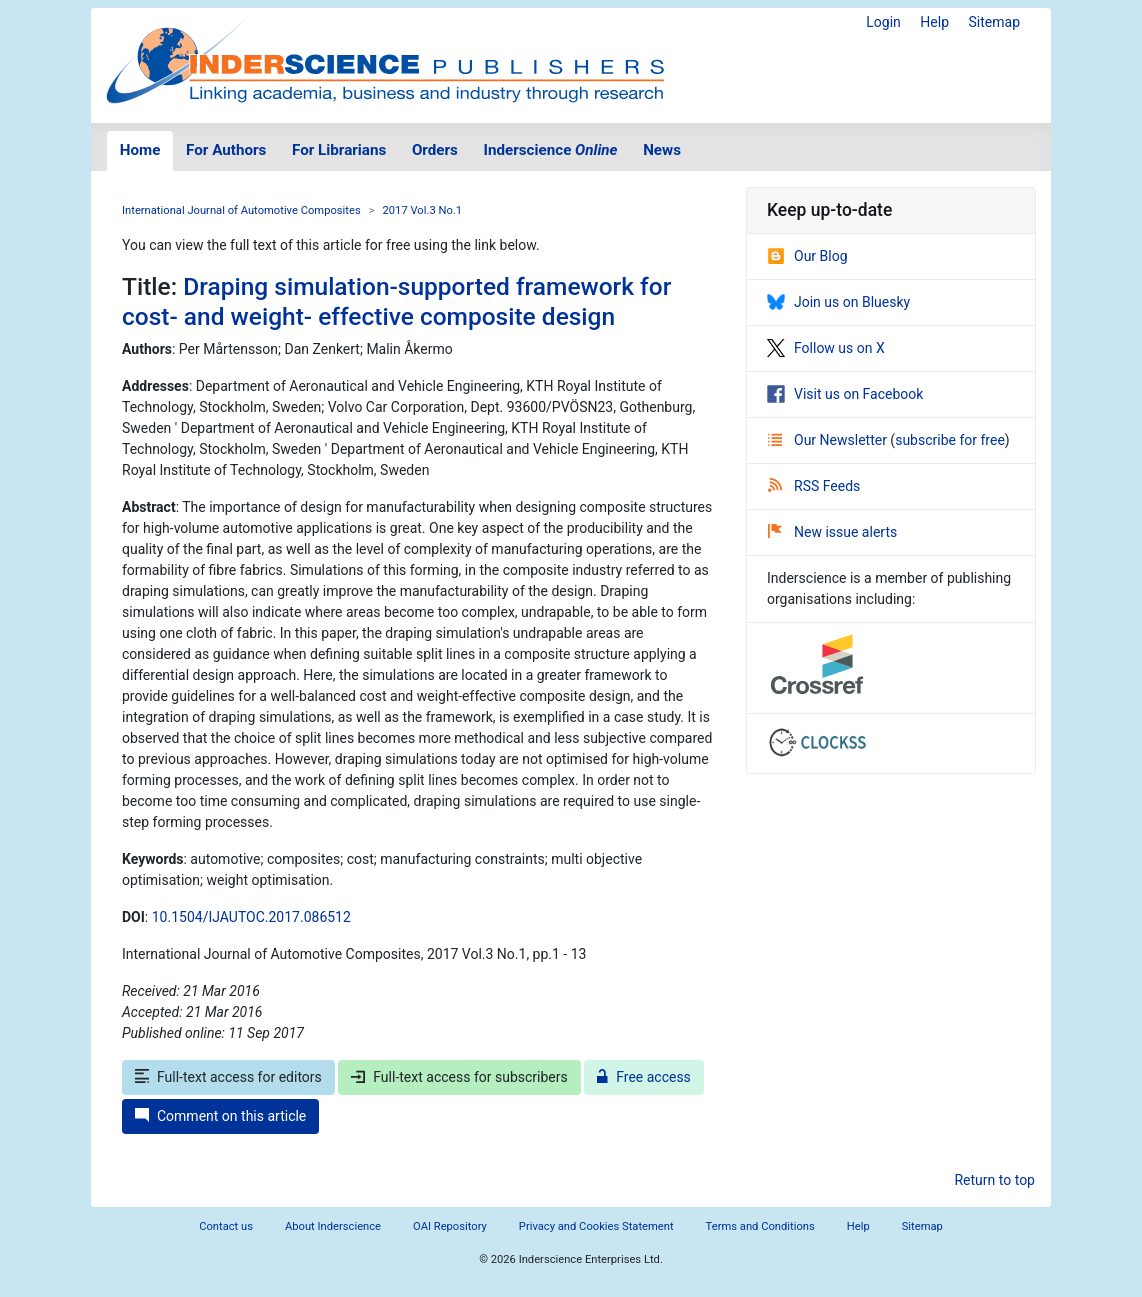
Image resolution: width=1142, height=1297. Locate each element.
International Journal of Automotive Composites (241, 210)
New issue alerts (832, 532)
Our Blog (807, 256)
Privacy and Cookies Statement (596, 1226)
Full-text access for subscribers (459, 1077)
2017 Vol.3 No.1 (423, 210)
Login (883, 22)
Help (934, 22)
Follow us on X (826, 348)
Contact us (226, 1226)
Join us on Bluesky (838, 302)
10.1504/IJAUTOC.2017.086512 (251, 917)
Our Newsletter (829, 440)
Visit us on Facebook (845, 394)
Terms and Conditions (760, 1226)
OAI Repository (450, 1226)
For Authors (226, 150)
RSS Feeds (814, 486)
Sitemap (994, 22)
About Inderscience (333, 1226)
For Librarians (339, 150)
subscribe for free (950, 440)
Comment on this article (220, 1116)
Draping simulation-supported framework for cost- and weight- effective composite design (396, 301)
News (662, 150)
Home (140, 150)
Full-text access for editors (228, 1077)
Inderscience (551, 150)
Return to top (994, 1180)
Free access (644, 1077)
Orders (435, 150)
